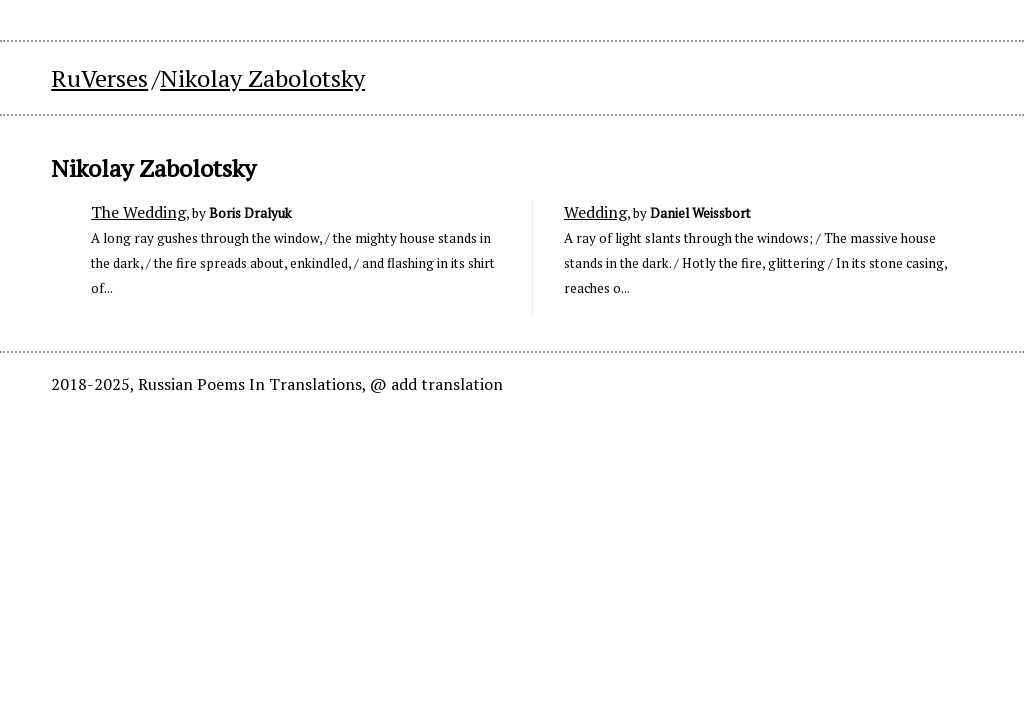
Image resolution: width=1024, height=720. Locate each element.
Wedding (595, 212)
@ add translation (436, 384)
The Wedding (138, 212)
